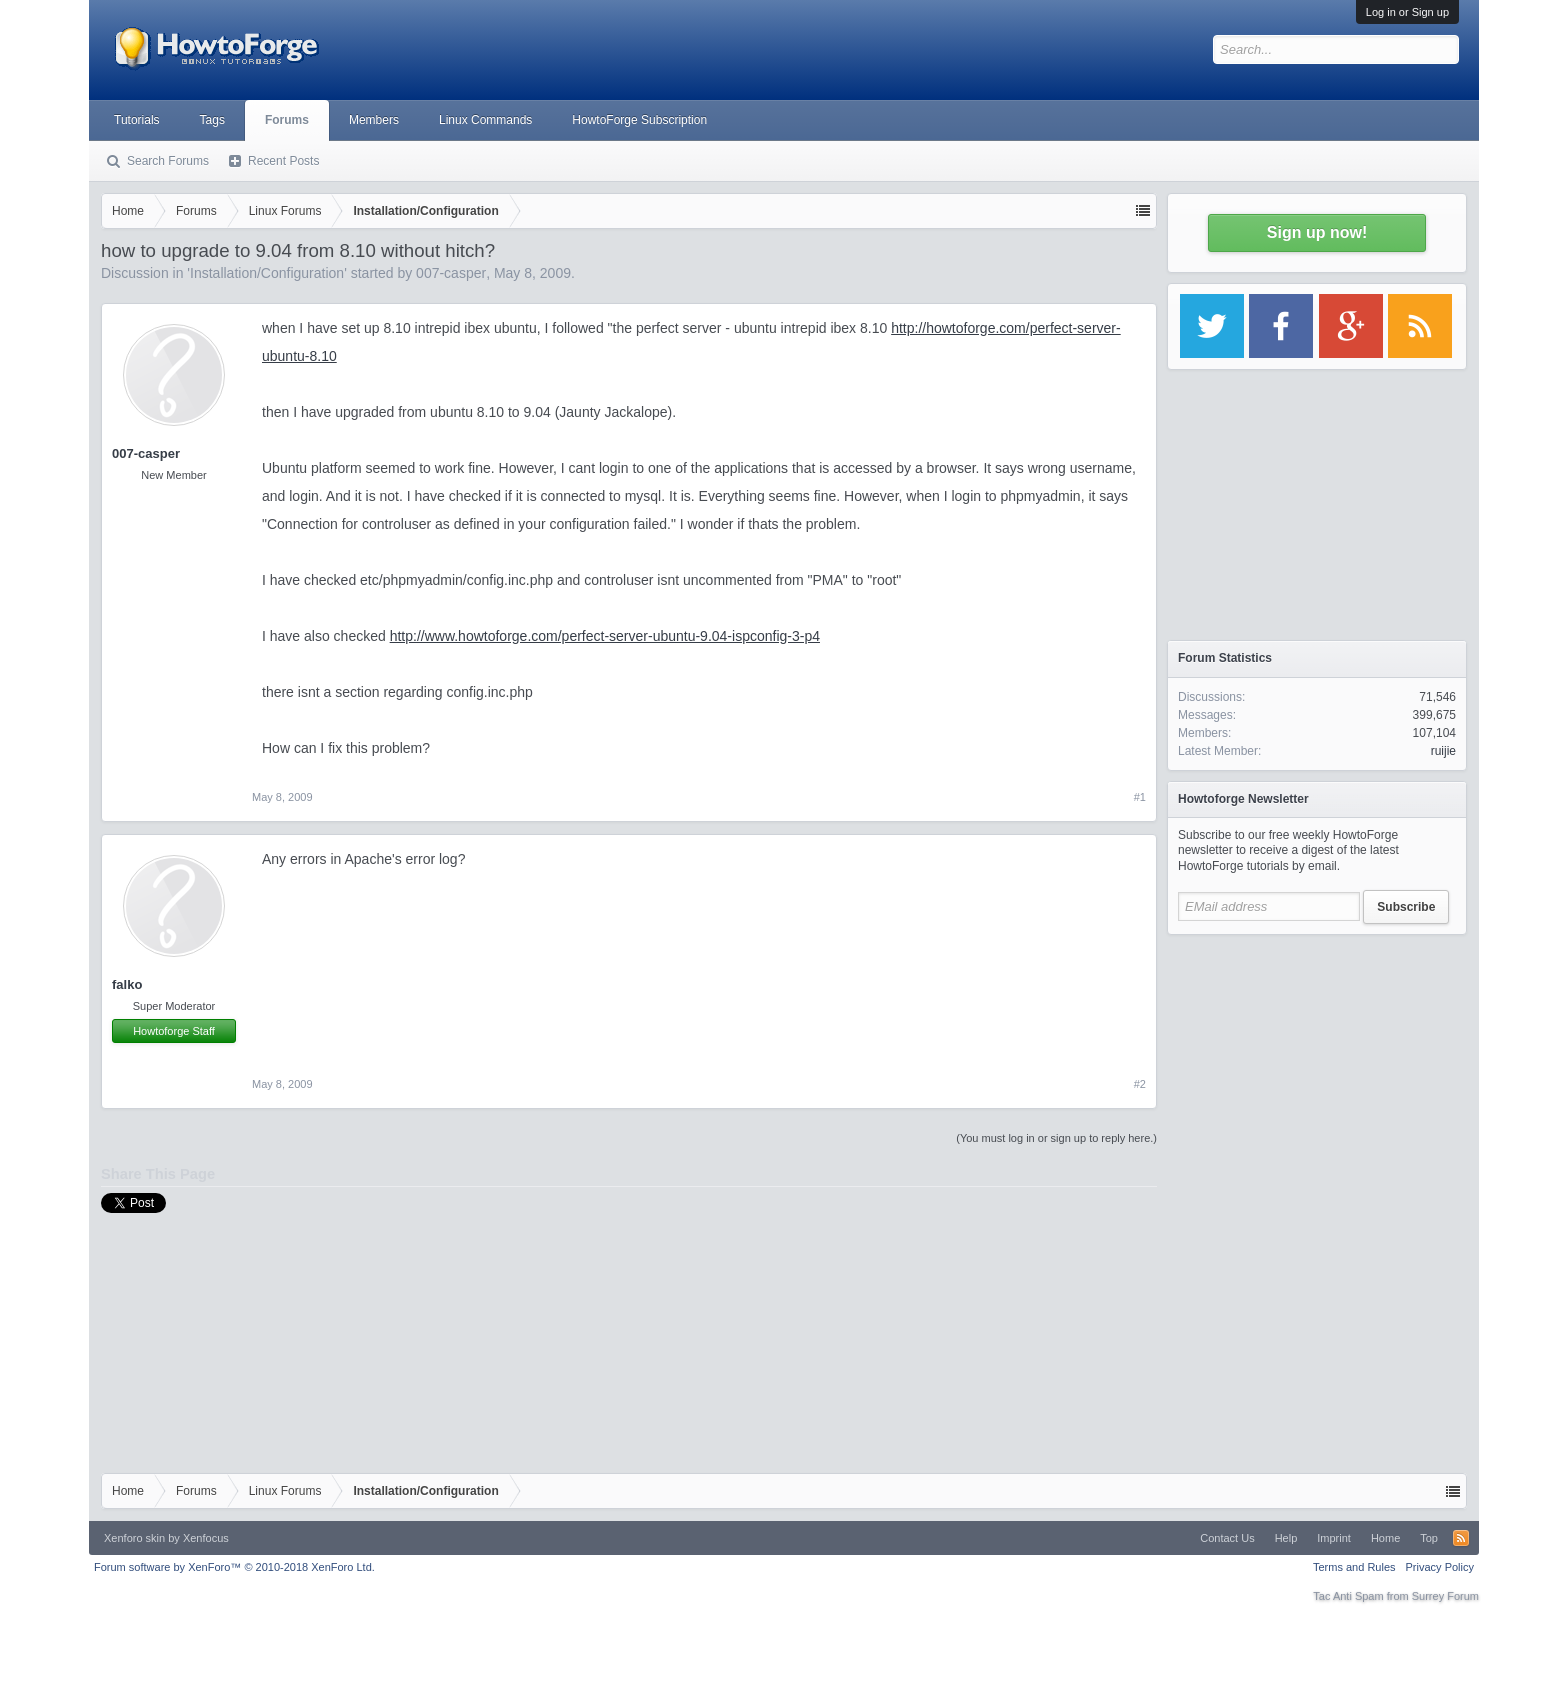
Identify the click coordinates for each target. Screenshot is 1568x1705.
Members (374, 120)
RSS (1461, 1538)
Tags (212, 120)
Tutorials (137, 120)
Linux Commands (485, 120)
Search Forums (168, 161)
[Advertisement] (1317, 1070)
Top (1429, 1538)
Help (1286, 1538)
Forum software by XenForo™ (234, 1567)
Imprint (1334, 1538)
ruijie (1443, 751)
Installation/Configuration (267, 273)
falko (127, 984)
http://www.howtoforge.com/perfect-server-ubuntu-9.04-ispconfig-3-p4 (605, 636)
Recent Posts (283, 161)
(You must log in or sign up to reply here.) (1056, 1138)
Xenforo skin (134, 1538)
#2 (1140, 1084)
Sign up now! (1317, 232)
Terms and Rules (1354, 1567)
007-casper (451, 273)
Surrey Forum (1445, 1596)
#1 (1140, 797)
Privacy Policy (1440, 1567)
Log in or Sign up (1407, 12)
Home (1385, 1538)
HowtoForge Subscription (639, 120)
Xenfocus (206, 1538)
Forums (287, 120)
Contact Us (1227, 1538)
